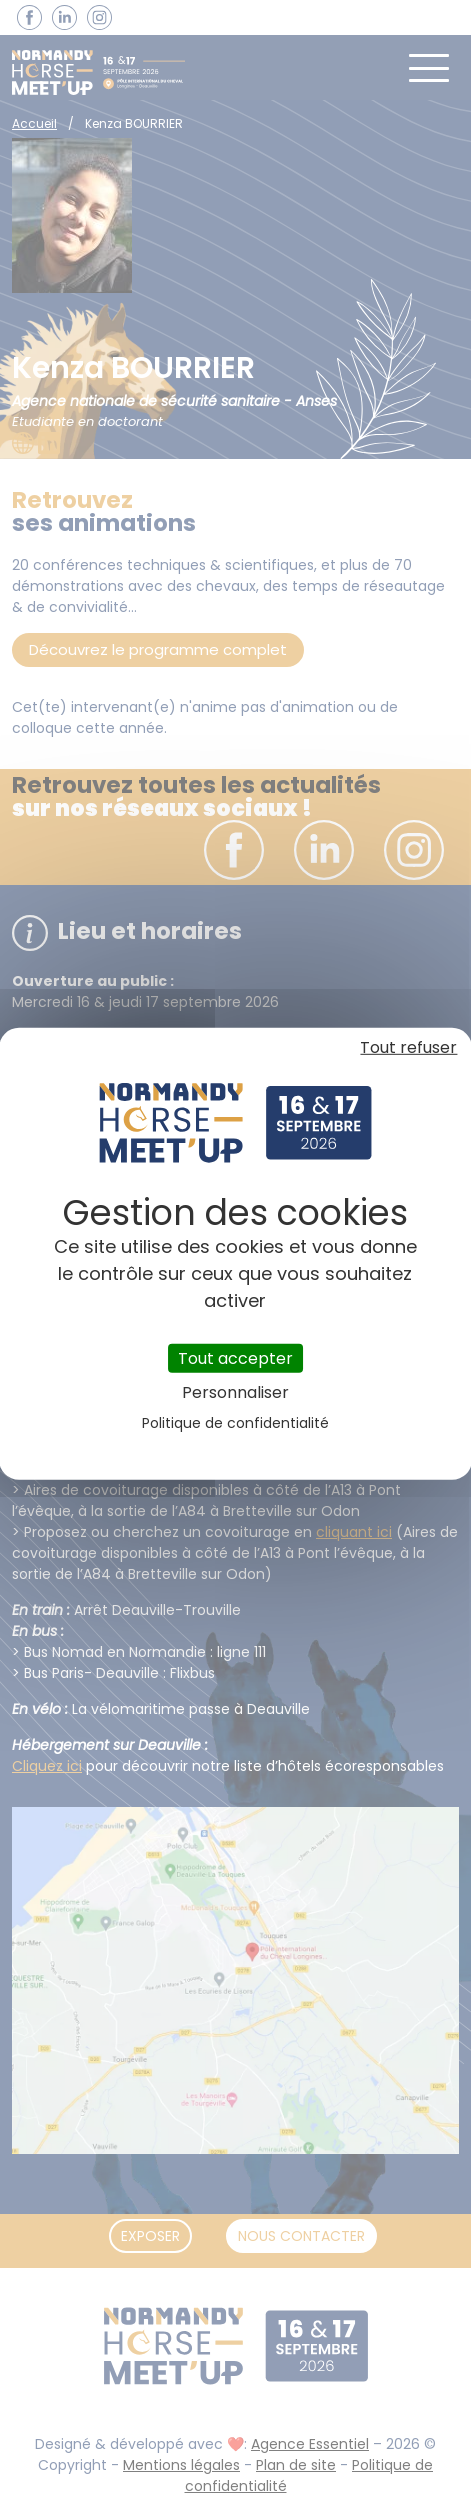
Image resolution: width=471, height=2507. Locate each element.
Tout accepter (235, 1357)
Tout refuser (408, 1046)
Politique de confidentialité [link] (235, 1423)
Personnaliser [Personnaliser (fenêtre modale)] (235, 1392)
